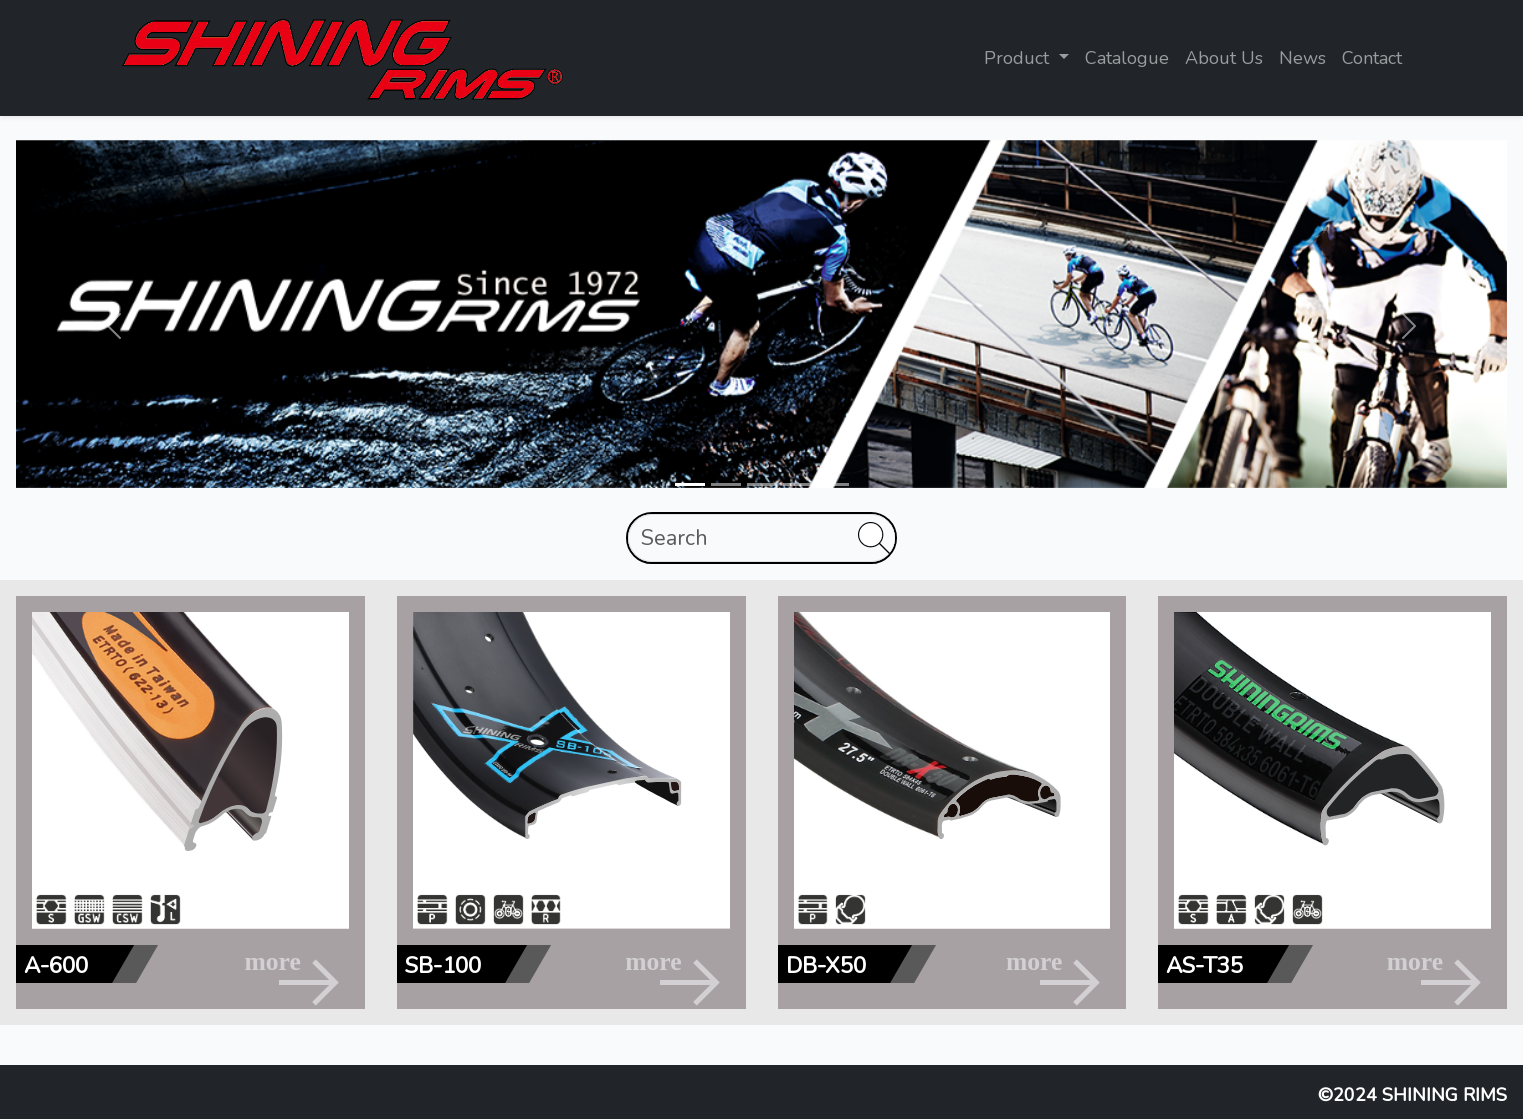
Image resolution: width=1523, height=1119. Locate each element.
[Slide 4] (798, 484)
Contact (1372, 58)
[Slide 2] (726, 484)
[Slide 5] (834, 484)
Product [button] (1019, 58)
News (1302, 58)
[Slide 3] (762, 484)
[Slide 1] (690, 484)
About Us (1224, 58)
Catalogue (1127, 58)
